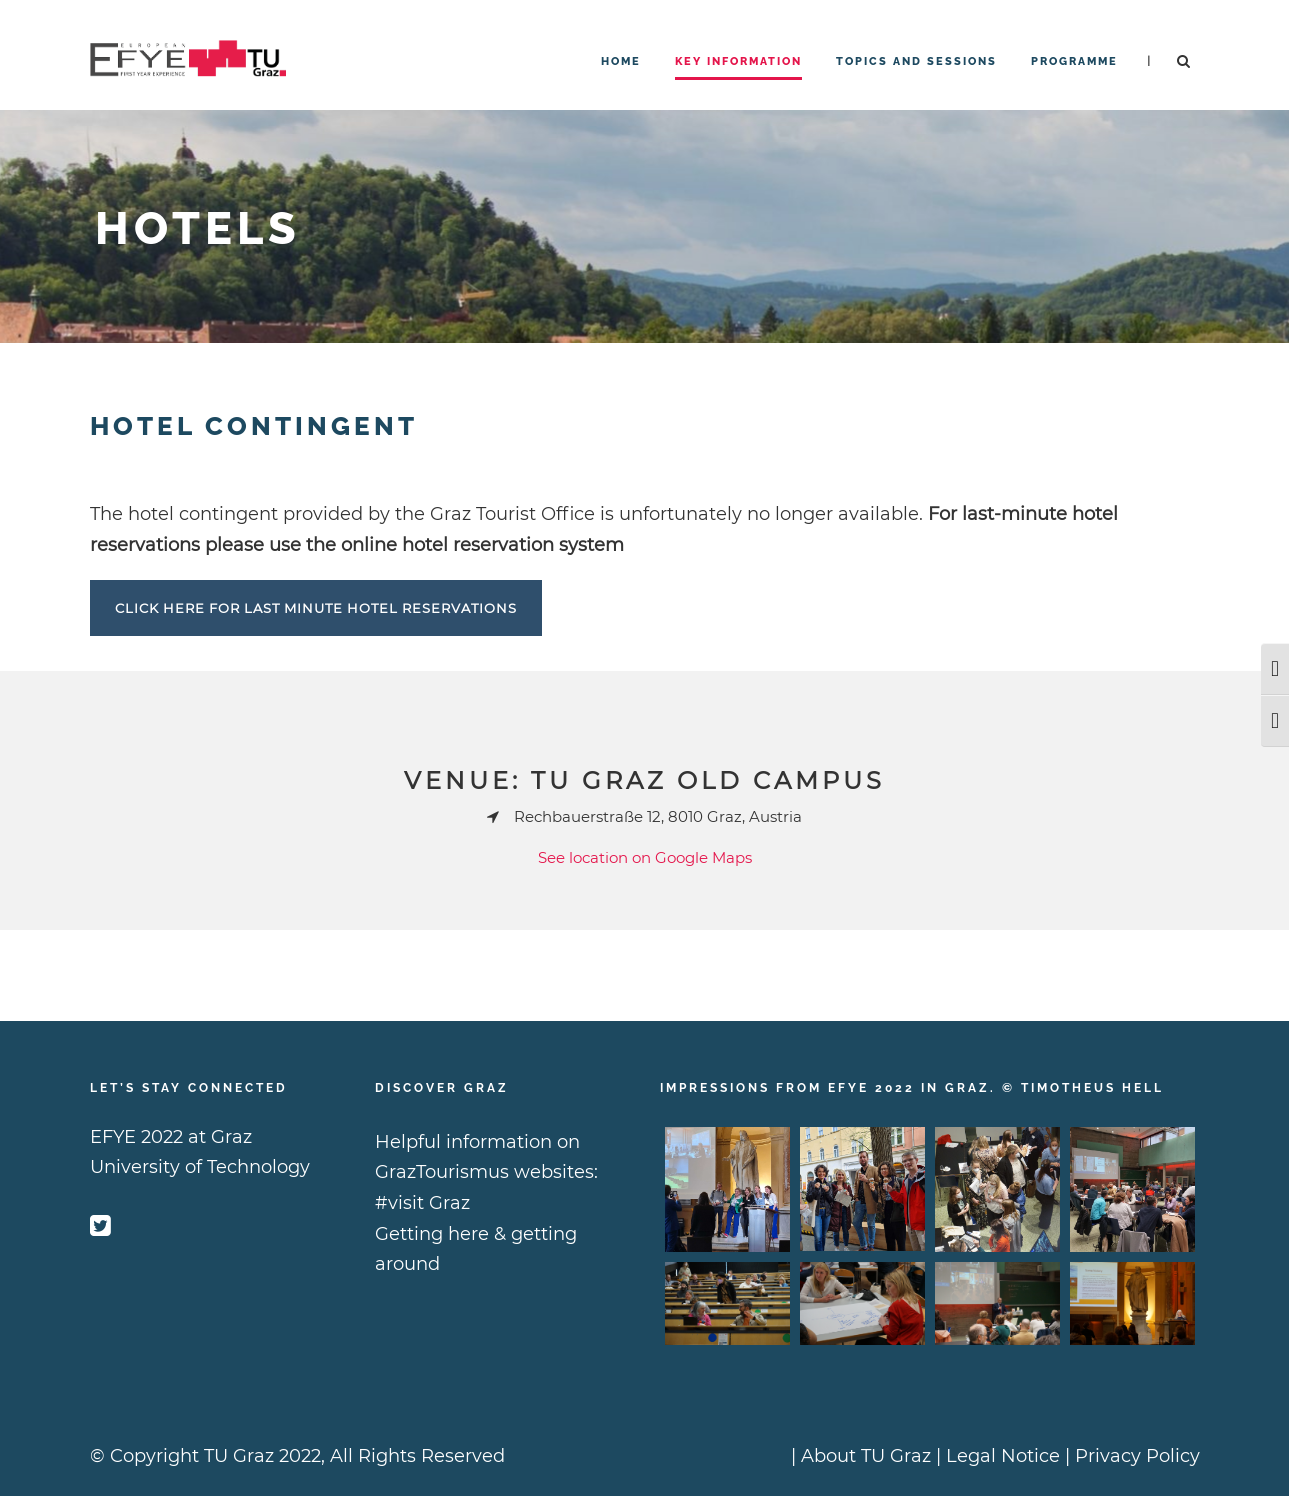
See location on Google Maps (645, 857)
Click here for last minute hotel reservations (316, 608)
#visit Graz (422, 1203)
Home (621, 61)
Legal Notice (1003, 1456)
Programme (1074, 61)
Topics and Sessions (916, 61)
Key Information (738, 61)
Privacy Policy (1137, 1456)
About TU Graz (866, 1456)
